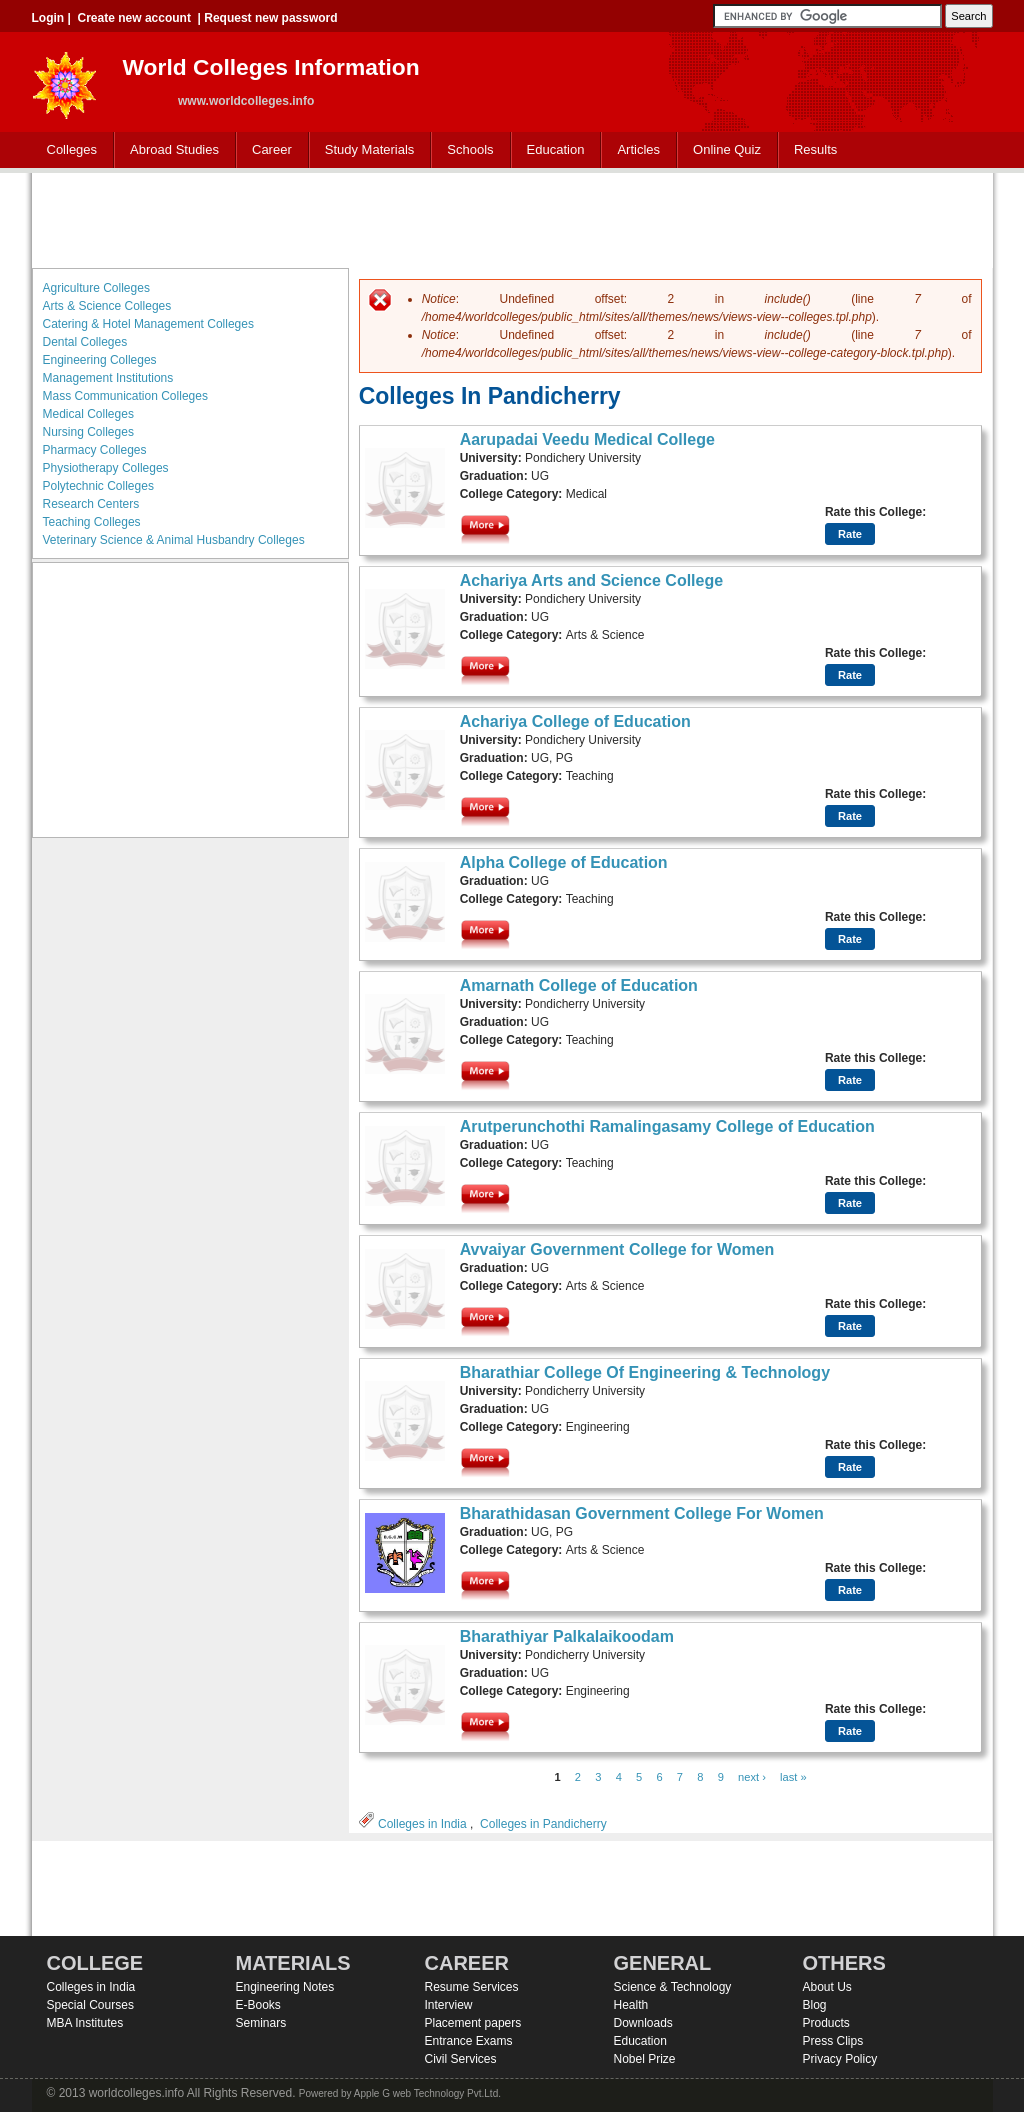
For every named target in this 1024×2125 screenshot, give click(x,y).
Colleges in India (422, 1824)
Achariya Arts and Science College (592, 580)
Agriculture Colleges (96, 288)
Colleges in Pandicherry (543, 1824)
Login (48, 18)
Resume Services (472, 1987)
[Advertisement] (512, 218)
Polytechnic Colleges (98, 486)
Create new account (134, 18)
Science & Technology (673, 1987)
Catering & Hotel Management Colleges (148, 324)
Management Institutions (108, 378)
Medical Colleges (88, 414)
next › (752, 1777)
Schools (466, 150)
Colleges (68, 150)
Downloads (643, 2023)
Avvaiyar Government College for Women (617, 1249)
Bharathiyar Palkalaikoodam (567, 1636)
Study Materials (365, 150)
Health (631, 2005)
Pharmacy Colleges (95, 450)
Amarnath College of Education (579, 985)
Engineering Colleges (100, 360)
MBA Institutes (85, 2023)
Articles (638, 149)
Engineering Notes (285, 1987)
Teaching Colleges (92, 522)
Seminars (261, 2023)
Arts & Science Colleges (107, 306)
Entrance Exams (469, 2041)
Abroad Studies (170, 150)
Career (267, 150)
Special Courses (90, 2005)
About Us (827, 1987)
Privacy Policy (840, 2059)
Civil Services (461, 2059)
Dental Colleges (85, 342)
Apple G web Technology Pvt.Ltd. (427, 2093)
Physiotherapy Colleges (106, 468)
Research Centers (91, 504)
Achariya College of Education (575, 721)
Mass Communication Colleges (125, 396)
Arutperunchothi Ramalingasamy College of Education (667, 1126)
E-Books (258, 2005)
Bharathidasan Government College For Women (642, 1513)
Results (815, 149)
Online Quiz (727, 149)
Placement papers (473, 2023)
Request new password (270, 18)
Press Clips (833, 2041)
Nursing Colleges (88, 432)
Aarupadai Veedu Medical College (587, 439)
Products (826, 2023)
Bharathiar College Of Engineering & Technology (645, 1372)
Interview (449, 2005)
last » (793, 1777)
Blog (815, 2005)
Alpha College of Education (564, 862)
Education (551, 150)
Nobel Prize (645, 2059)
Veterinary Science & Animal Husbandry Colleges (174, 540)
